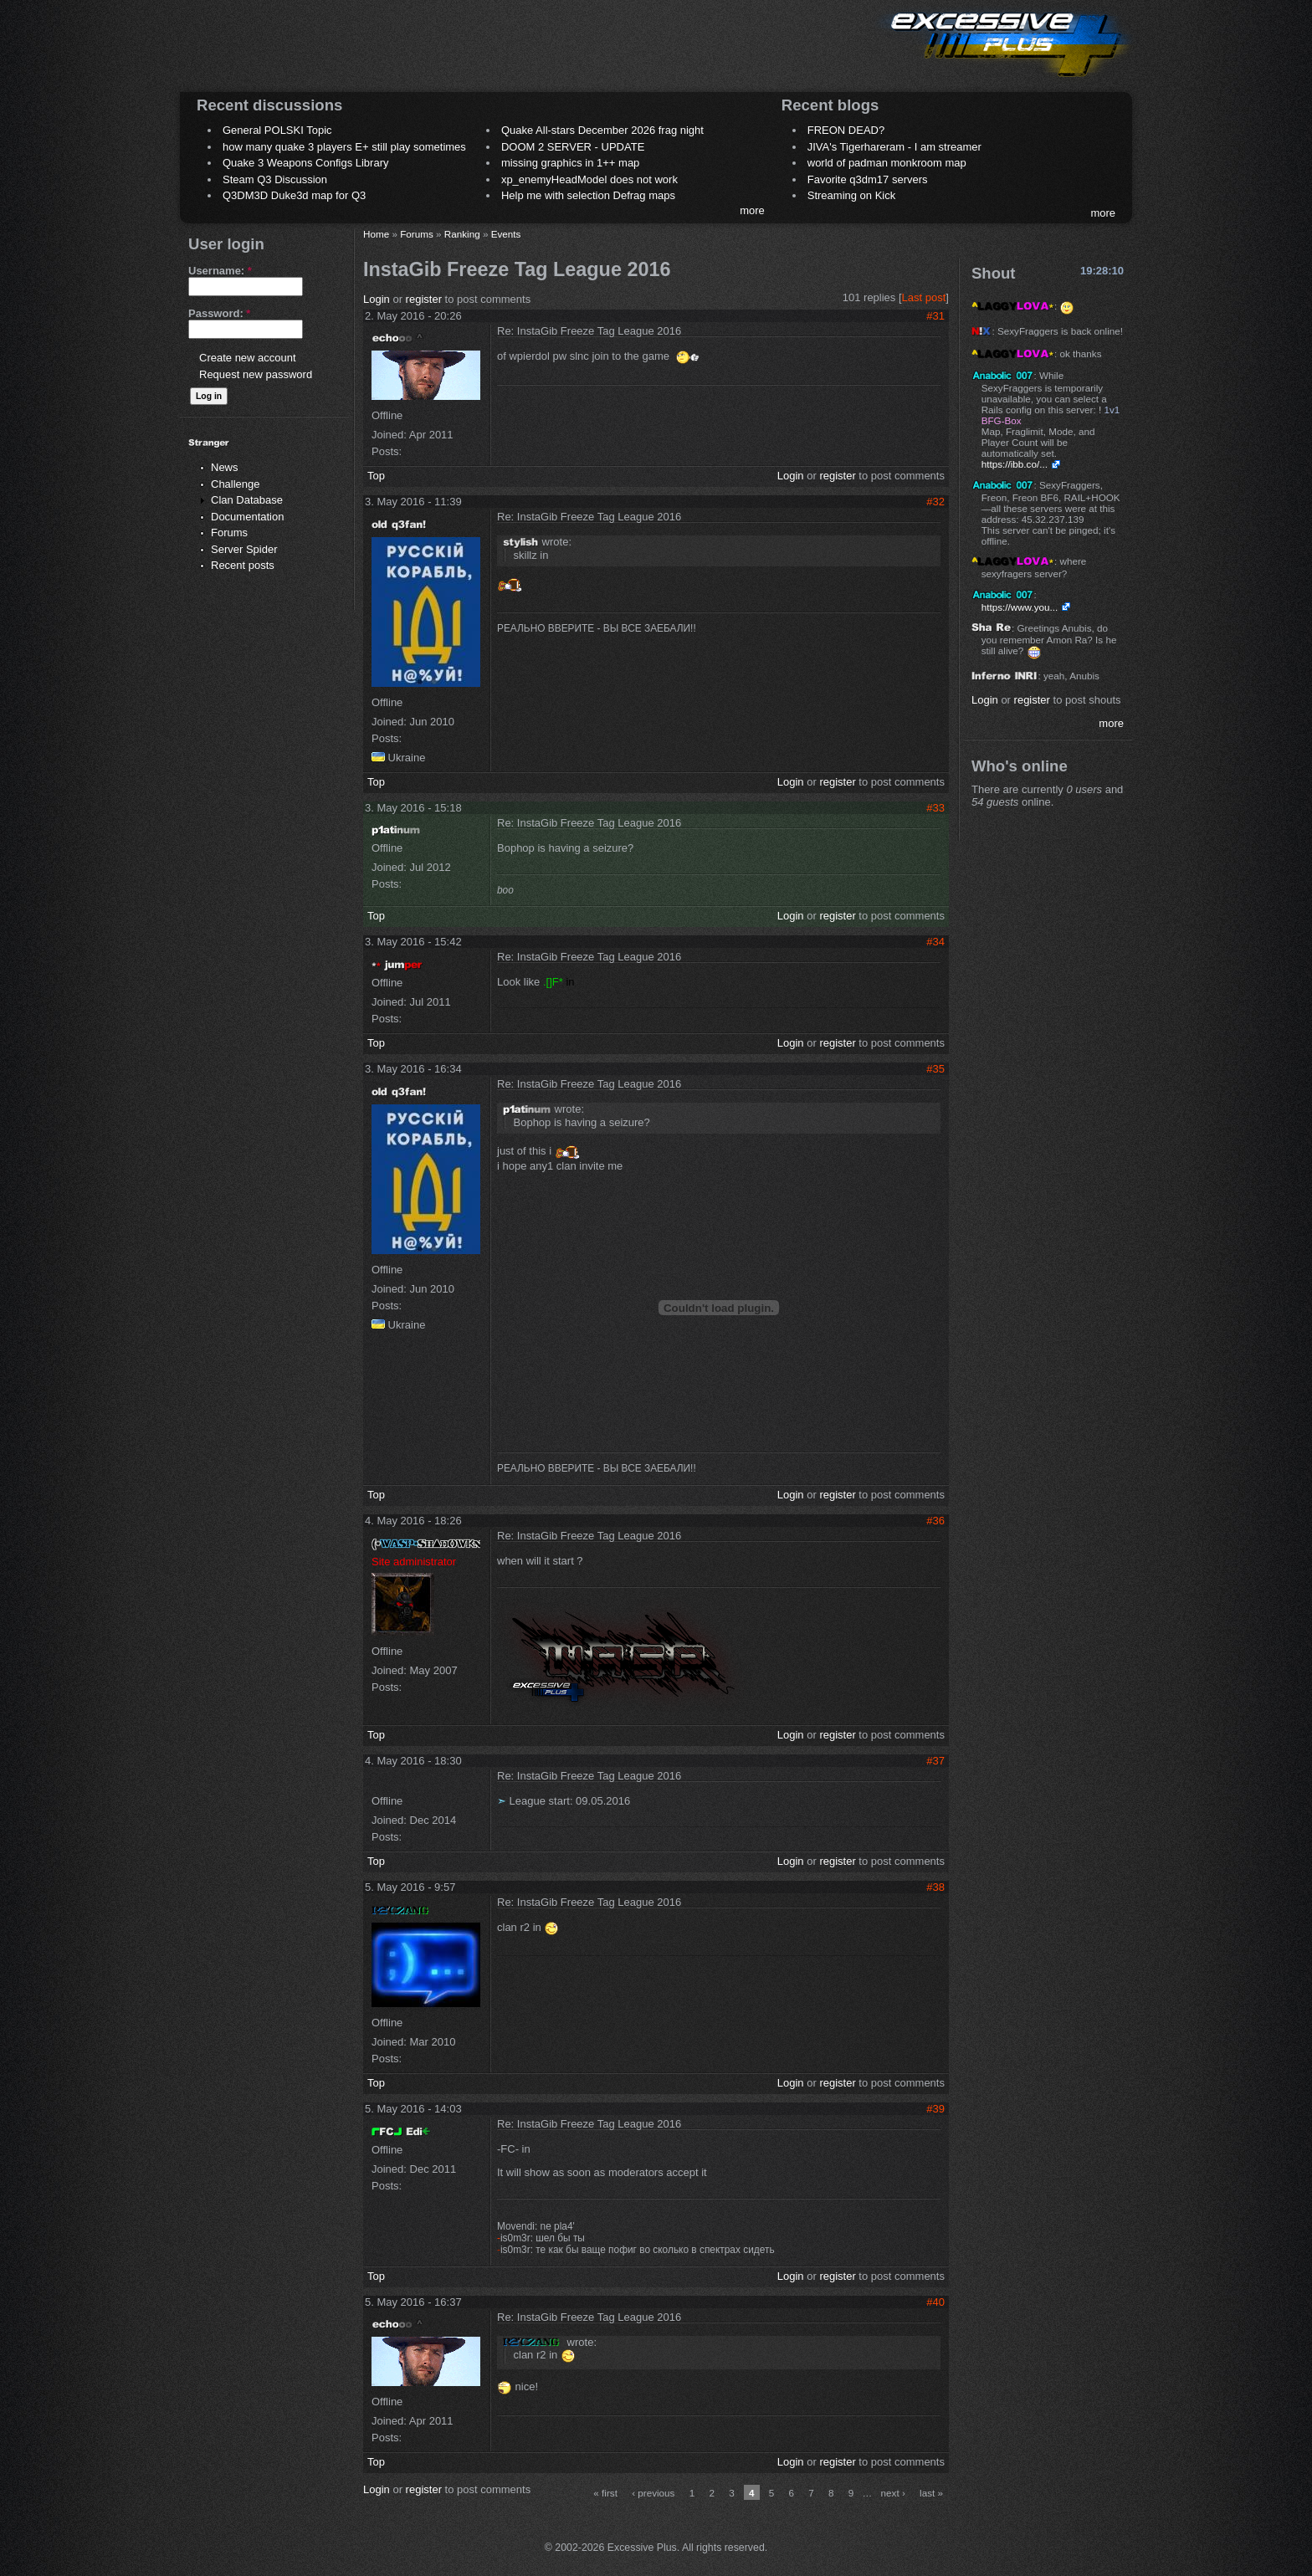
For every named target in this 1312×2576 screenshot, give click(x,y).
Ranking (462, 233)
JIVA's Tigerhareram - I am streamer (894, 147)
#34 (935, 941)
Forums (229, 532)
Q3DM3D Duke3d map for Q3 (294, 195)
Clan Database (247, 500)
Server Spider (244, 549)
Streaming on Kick (851, 195)
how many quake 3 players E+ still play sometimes (344, 147)
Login (376, 299)
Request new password (255, 374)
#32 (935, 501)
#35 (935, 1069)
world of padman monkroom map (886, 162)
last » (931, 2492)
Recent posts (242, 565)
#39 (935, 2108)
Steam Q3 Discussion (275, 179)
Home (376, 233)
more (752, 210)
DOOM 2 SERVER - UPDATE (572, 147)
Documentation (247, 516)
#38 (935, 1887)
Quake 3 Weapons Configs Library (305, 162)
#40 (935, 2302)
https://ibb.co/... (1014, 463)
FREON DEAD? (845, 130)
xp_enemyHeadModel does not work (589, 179)
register (424, 299)
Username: (220, 270)
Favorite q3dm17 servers (867, 179)
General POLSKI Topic (277, 130)
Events (506, 233)
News (224, 467)
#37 (935, 1760)
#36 (935, 1520)
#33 (935, 807)
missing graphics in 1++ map (570, 162)
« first (605, 2492)
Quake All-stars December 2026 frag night (602, 130)
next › (893, 2492)
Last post (924, 297)
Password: (219, 313)
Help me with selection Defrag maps (588, 195)
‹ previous (653, 2492)
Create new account (247, 357)
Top (376, 475)
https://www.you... (1019, 607)
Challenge (235, 484)
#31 (935, 316)
